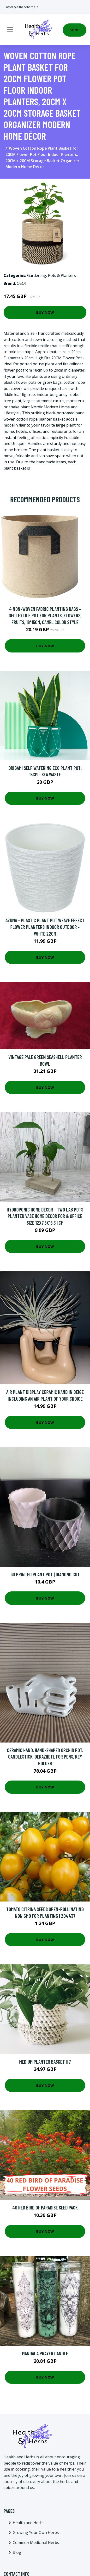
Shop (74, 29)
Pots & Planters (62, 275)
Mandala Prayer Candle (45, 2353)
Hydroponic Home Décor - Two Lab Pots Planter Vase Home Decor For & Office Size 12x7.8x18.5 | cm (45, 1216)
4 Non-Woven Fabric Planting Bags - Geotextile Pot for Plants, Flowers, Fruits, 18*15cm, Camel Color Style (45, 615)
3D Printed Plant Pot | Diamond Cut (45, 1574)
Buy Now (45, 312)
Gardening (36, 275)
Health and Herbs (28, 2522)
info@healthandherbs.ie (22, 7)
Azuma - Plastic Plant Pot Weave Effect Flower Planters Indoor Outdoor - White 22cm (45, 926)
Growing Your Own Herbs (36, 2532)
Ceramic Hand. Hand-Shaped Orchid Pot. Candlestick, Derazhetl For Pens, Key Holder (45, 1756)
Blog (17, 2552)
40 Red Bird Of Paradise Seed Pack (45, 2207)
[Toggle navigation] (10, 29)
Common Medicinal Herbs (36, 2542)
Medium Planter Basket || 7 (45, 2062)
